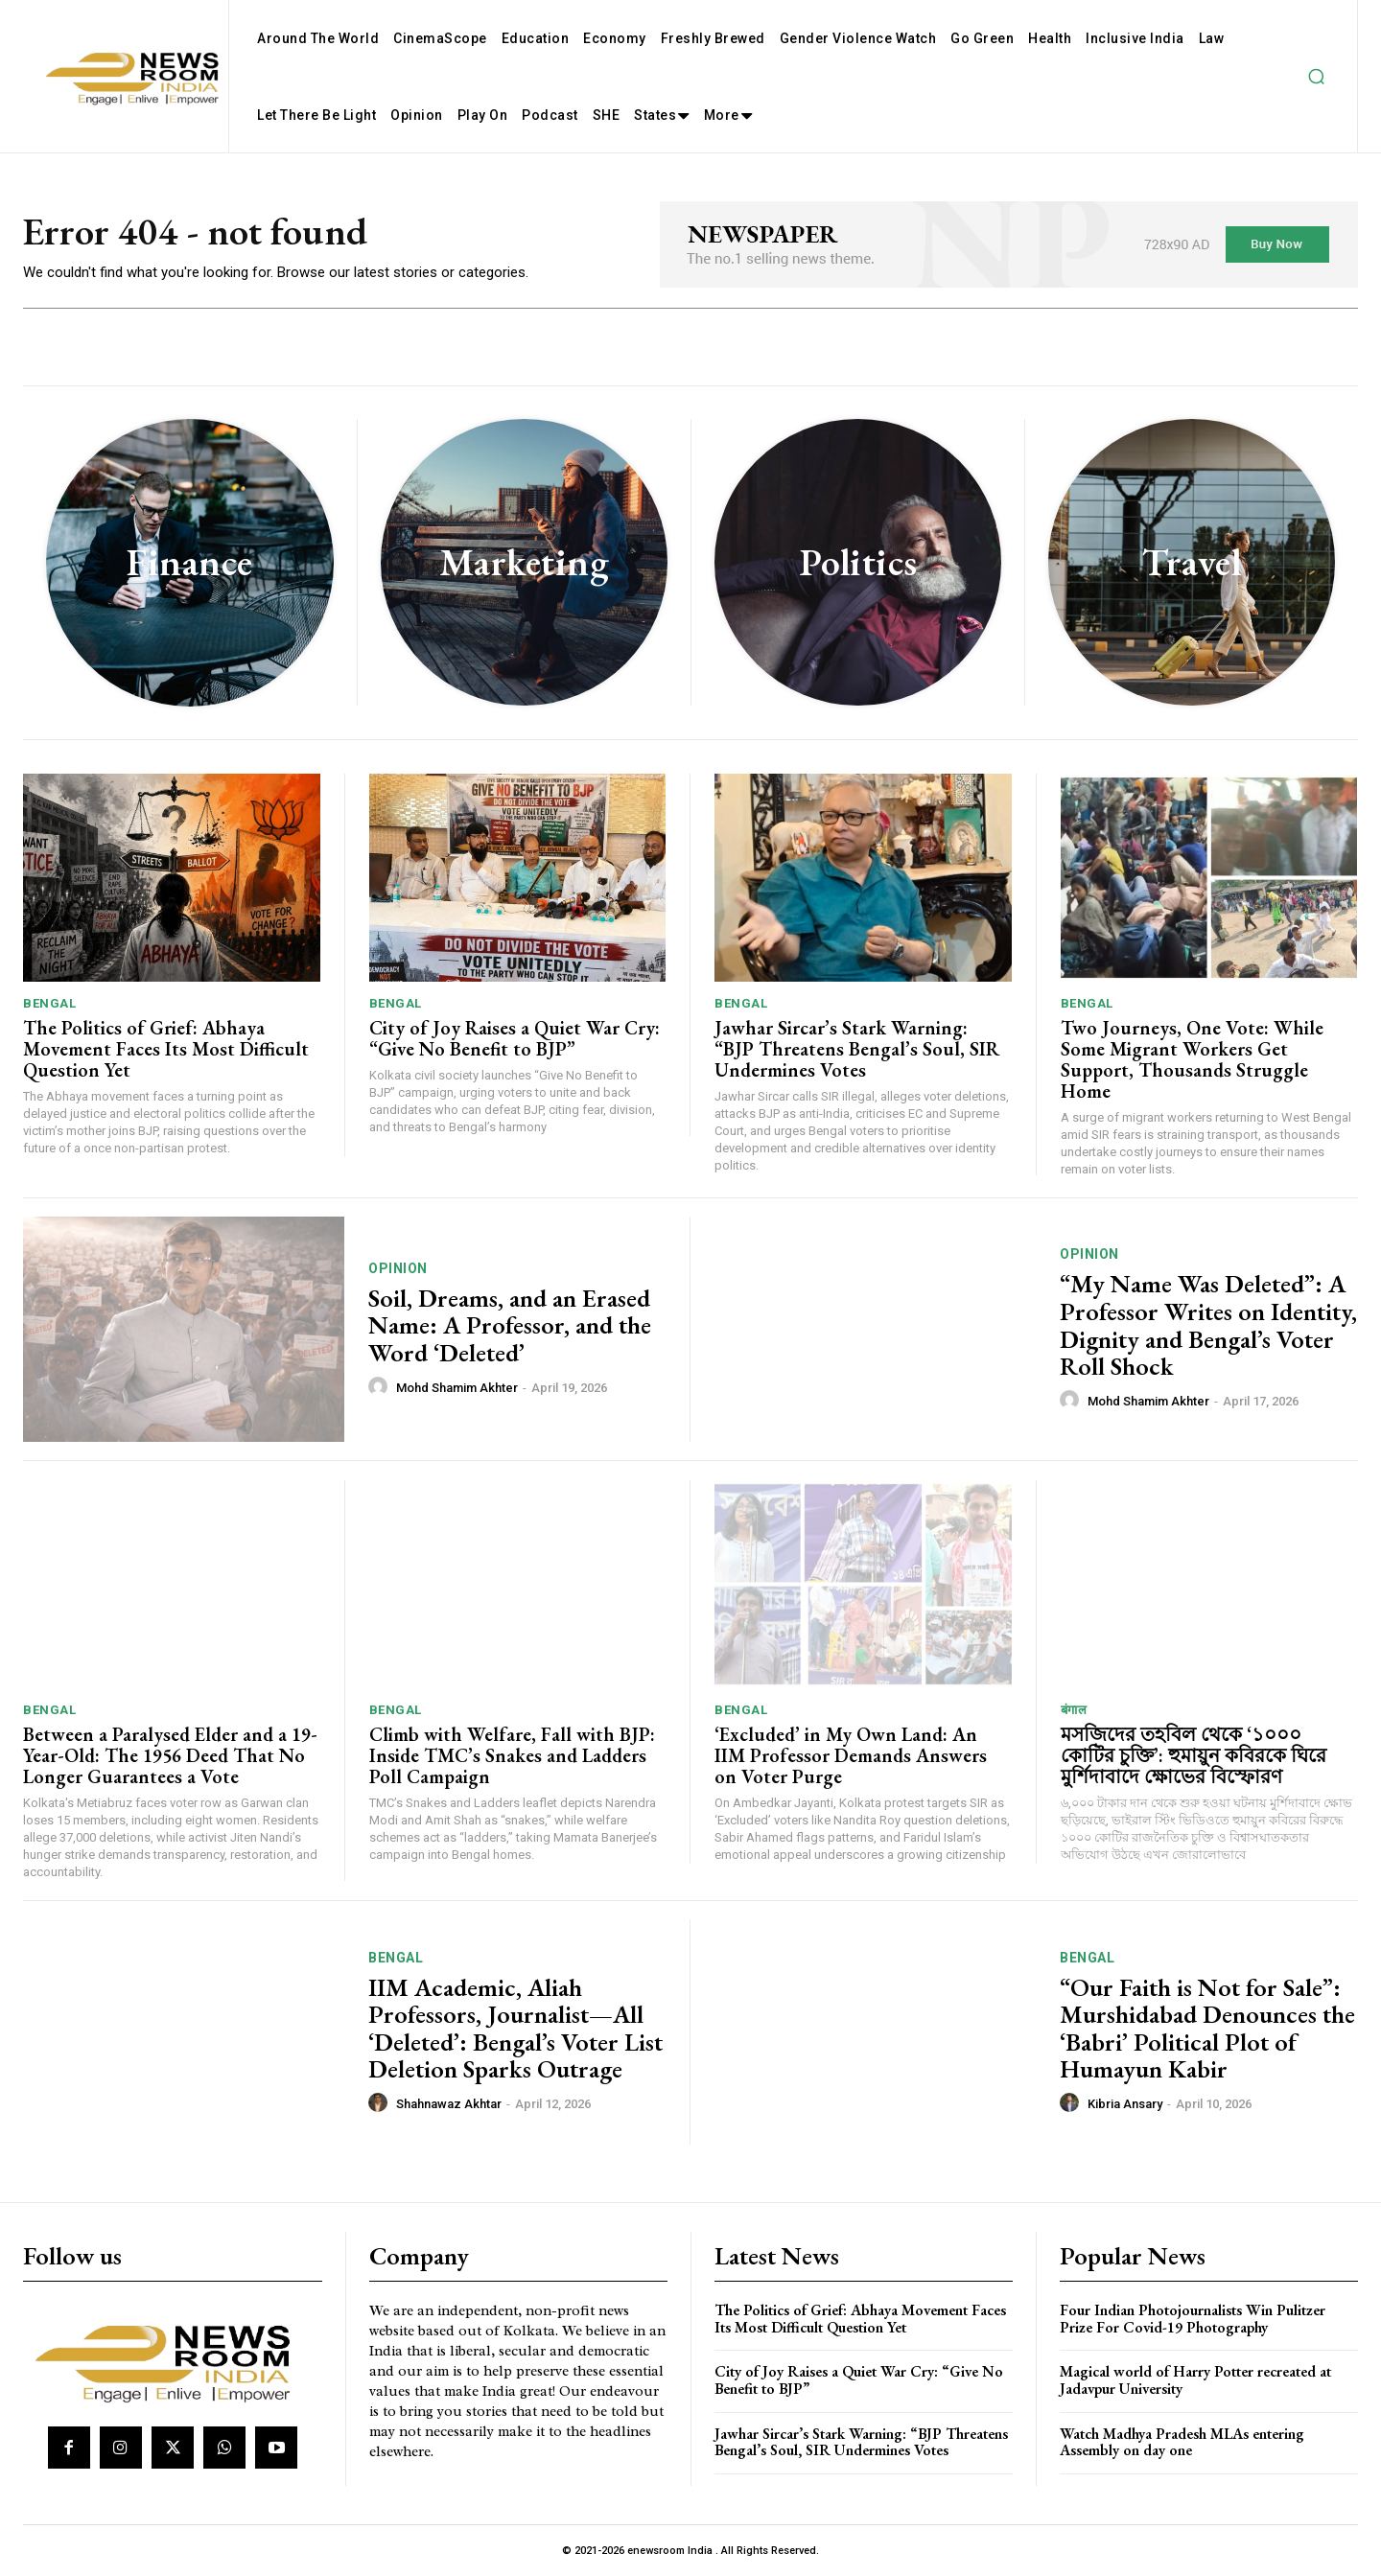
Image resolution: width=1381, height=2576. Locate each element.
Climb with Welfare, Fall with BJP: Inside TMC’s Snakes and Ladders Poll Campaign (512, 1755)
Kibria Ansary (1125, 2104)
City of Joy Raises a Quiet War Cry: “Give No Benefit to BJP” (514, 1038)
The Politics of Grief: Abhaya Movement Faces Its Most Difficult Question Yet (166, 1048)
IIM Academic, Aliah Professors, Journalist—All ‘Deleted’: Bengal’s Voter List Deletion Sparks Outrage (515, 2028)
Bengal (49, 1003)
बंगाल (1074, 1710)
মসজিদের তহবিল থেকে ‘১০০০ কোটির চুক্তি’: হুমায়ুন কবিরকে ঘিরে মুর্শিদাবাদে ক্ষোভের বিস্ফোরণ (1193, 1755)
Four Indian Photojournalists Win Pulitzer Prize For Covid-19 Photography (1192, 2318)
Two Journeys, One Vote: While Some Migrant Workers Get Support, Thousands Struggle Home (1192, 1059)
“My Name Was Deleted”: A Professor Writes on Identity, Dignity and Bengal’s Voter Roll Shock (1208, 1324)
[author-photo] (380, 1387)
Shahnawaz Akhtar (449, 2104)
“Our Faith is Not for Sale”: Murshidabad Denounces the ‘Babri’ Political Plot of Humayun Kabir (1207, 2028)
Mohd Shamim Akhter (457, 1388)
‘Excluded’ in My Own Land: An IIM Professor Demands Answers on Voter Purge (850, 1755)
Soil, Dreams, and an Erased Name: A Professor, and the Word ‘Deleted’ (509, 1325)
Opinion (398, 1268)
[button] (1316, 76)
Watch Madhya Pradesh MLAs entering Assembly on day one (1182, 2442)
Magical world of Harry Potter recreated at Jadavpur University (1195, 2380)
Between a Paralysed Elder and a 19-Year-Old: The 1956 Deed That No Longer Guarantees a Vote (170, 1755)
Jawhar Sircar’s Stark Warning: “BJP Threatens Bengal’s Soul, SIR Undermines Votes (856, 1048)
